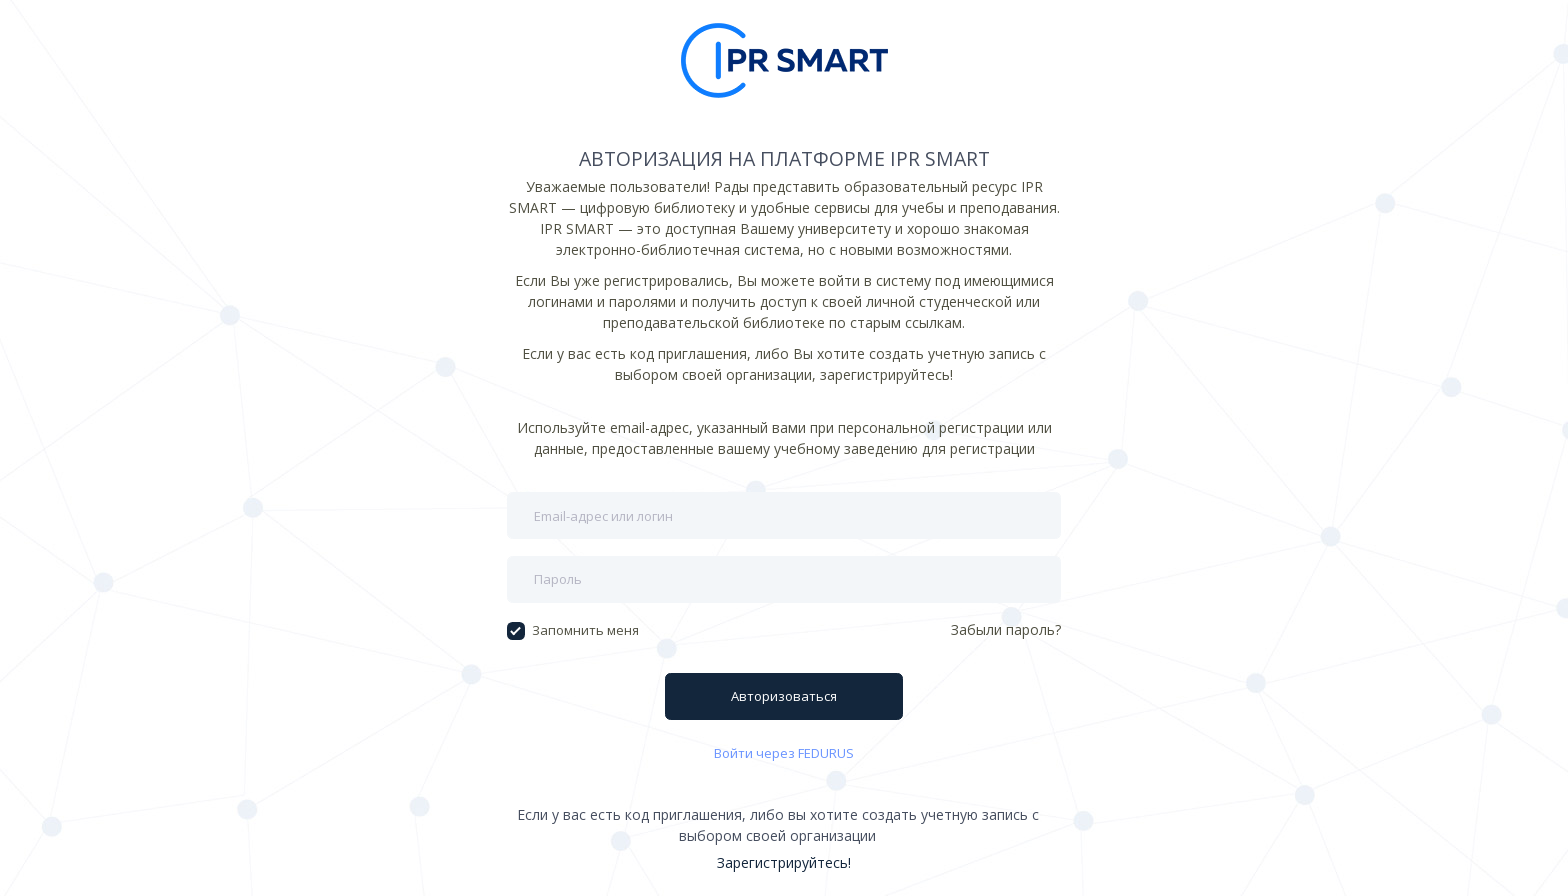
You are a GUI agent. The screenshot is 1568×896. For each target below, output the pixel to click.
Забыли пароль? (1006, 629)
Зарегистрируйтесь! (784, 862)
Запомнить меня (573, 630)
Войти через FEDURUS (784, 753)
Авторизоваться (784, 696)
